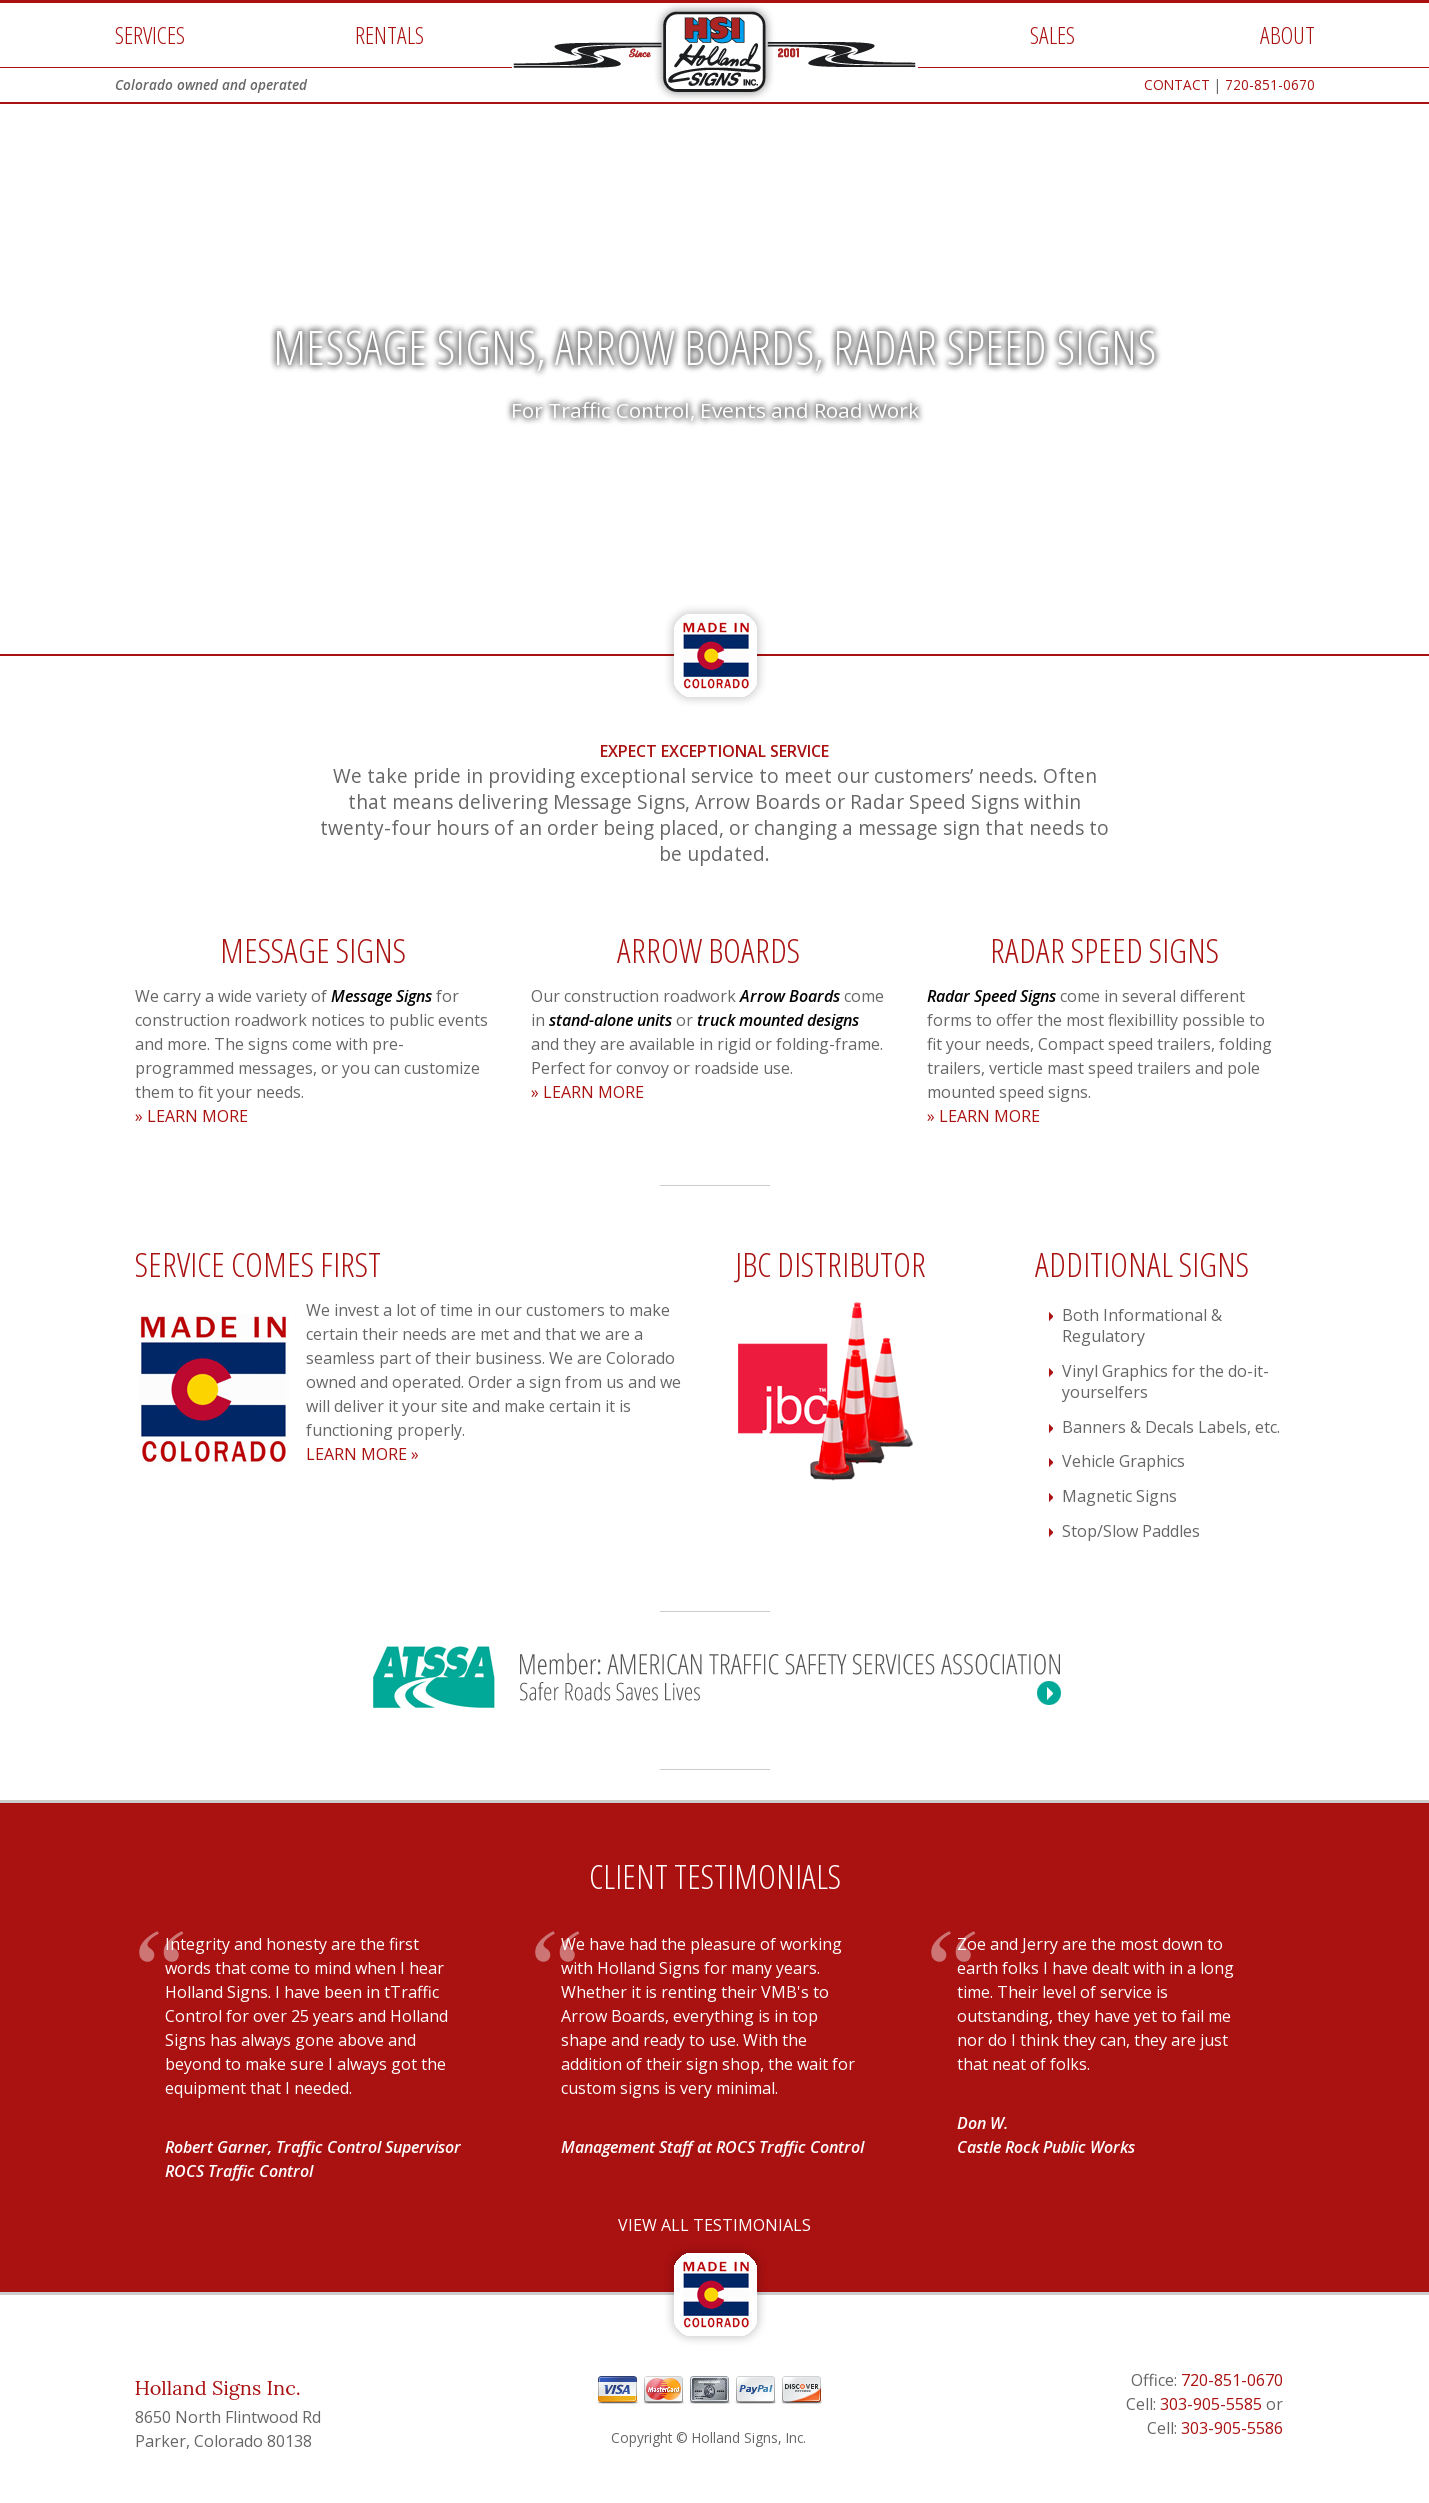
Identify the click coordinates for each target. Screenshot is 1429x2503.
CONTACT (1177, 84)
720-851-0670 (1270, 84)
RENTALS (389, 34)
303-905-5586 (1232, 2428)
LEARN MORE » (362, 1454)
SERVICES (150, 34)
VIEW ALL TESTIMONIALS (714, 2225)
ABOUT (1287, 34)
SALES (1052, 34)
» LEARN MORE (191, 1116)
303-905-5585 (1211, 2404)
